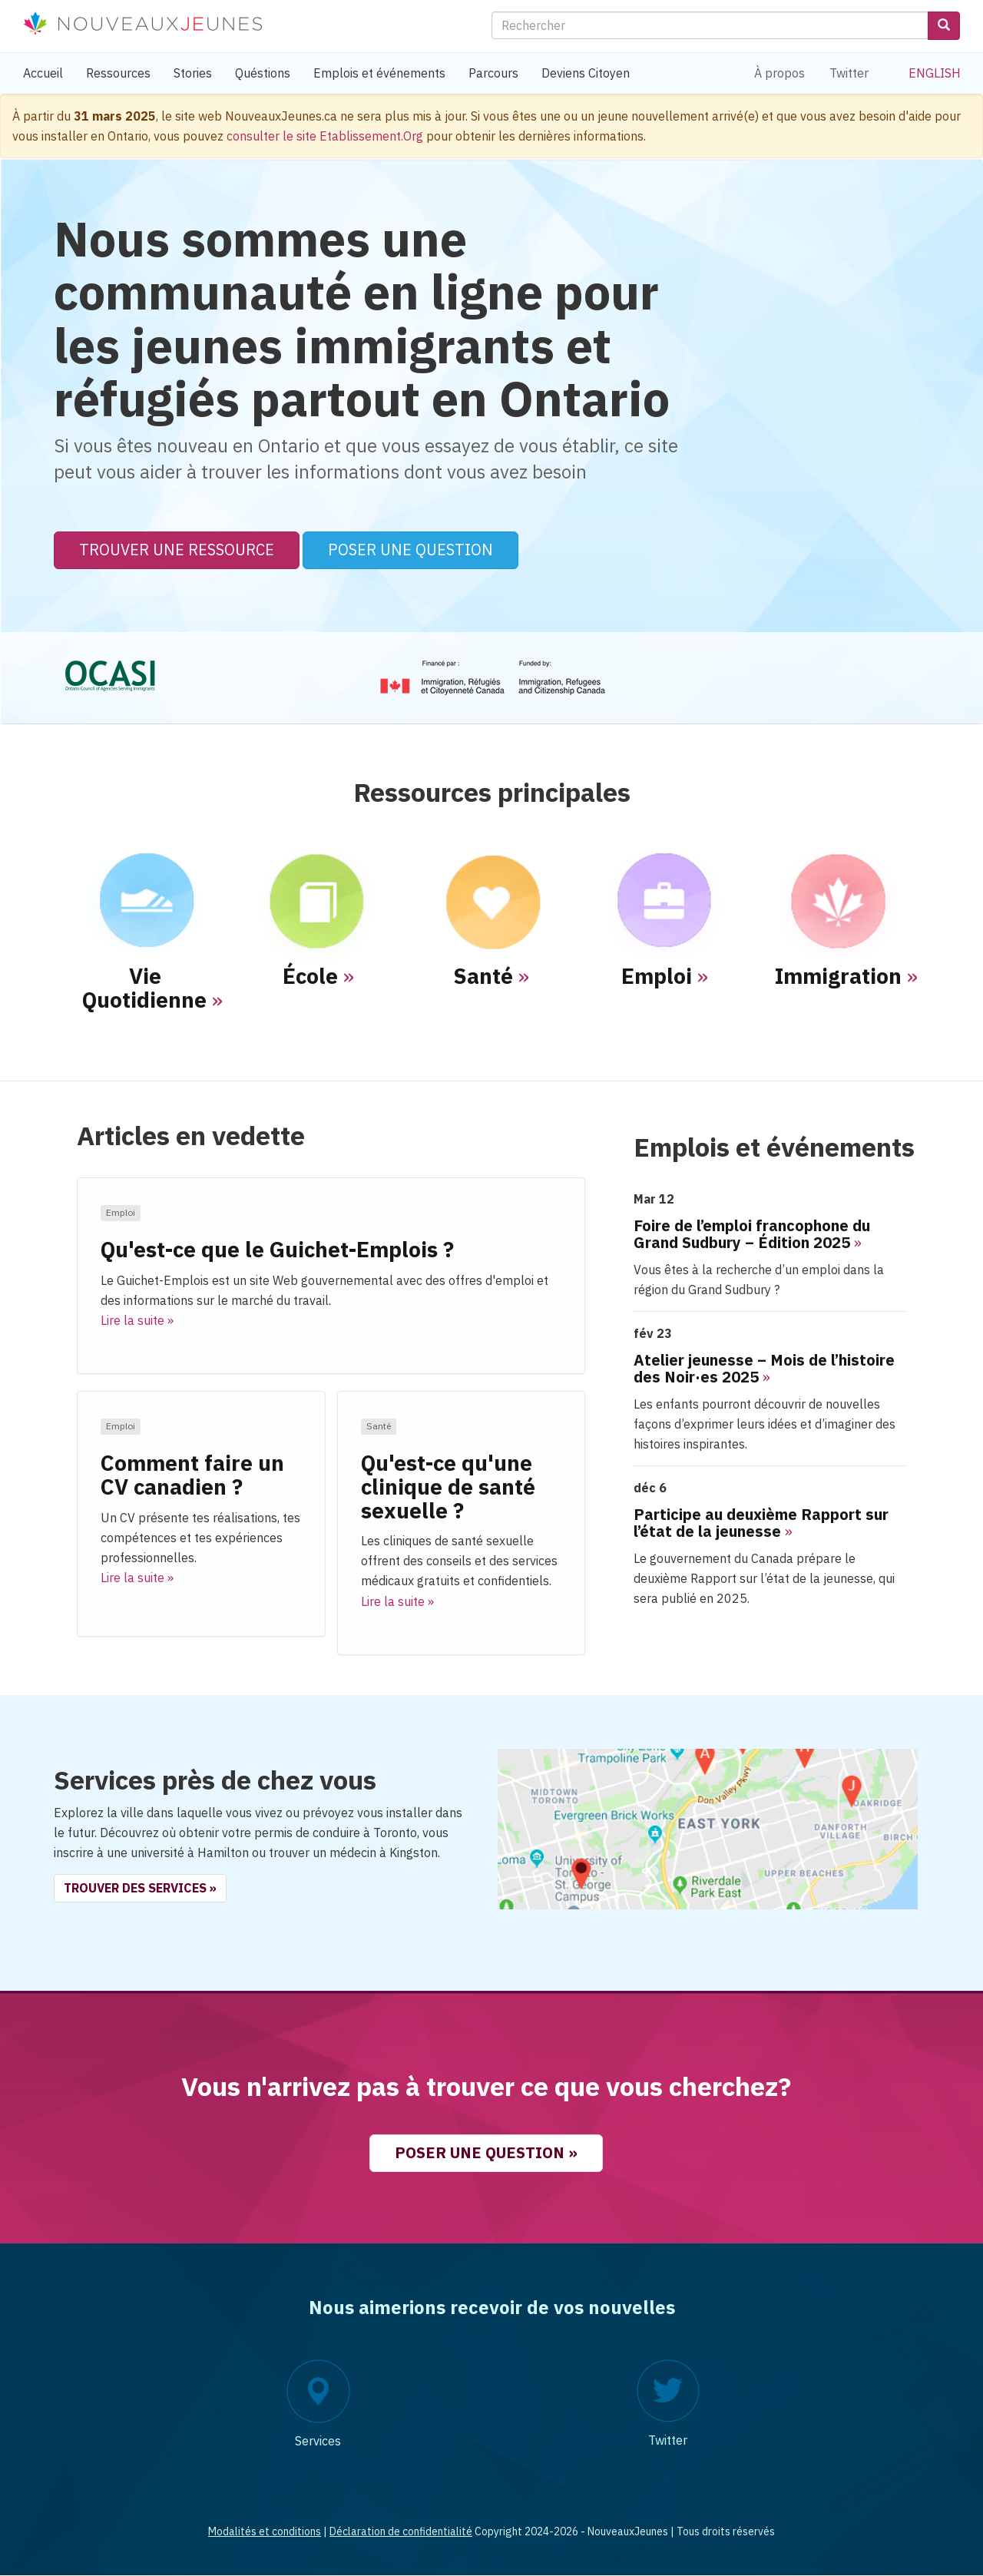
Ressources (118, 73)
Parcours (493, 73)
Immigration (838, 976)
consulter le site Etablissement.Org (325, 136)
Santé (483, 976)
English (935, 73)
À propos (779, 73)
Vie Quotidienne (144, 988)
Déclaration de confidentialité (400, 2531)
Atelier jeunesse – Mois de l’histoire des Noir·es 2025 (764, 1368)
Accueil (43, 73)
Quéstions (262, 73)
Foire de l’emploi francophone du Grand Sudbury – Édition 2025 (752, 1234)
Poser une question (410, 549)
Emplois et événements (379, 73)
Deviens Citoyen (585, 73)
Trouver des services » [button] (140, 1888)
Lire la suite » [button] (137, 1320)
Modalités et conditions (264, 2531)
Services (318, 2441)
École (310, 976)
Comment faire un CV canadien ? (192, 1475)
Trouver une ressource (176, 549)
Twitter (849, 73)
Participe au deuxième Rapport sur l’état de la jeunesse (761, 1522)
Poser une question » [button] (486, 2152)
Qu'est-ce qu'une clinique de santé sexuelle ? (448, 1487)
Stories (193, 73)
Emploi (656, 976)
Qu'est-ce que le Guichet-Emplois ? (277, 1249)
